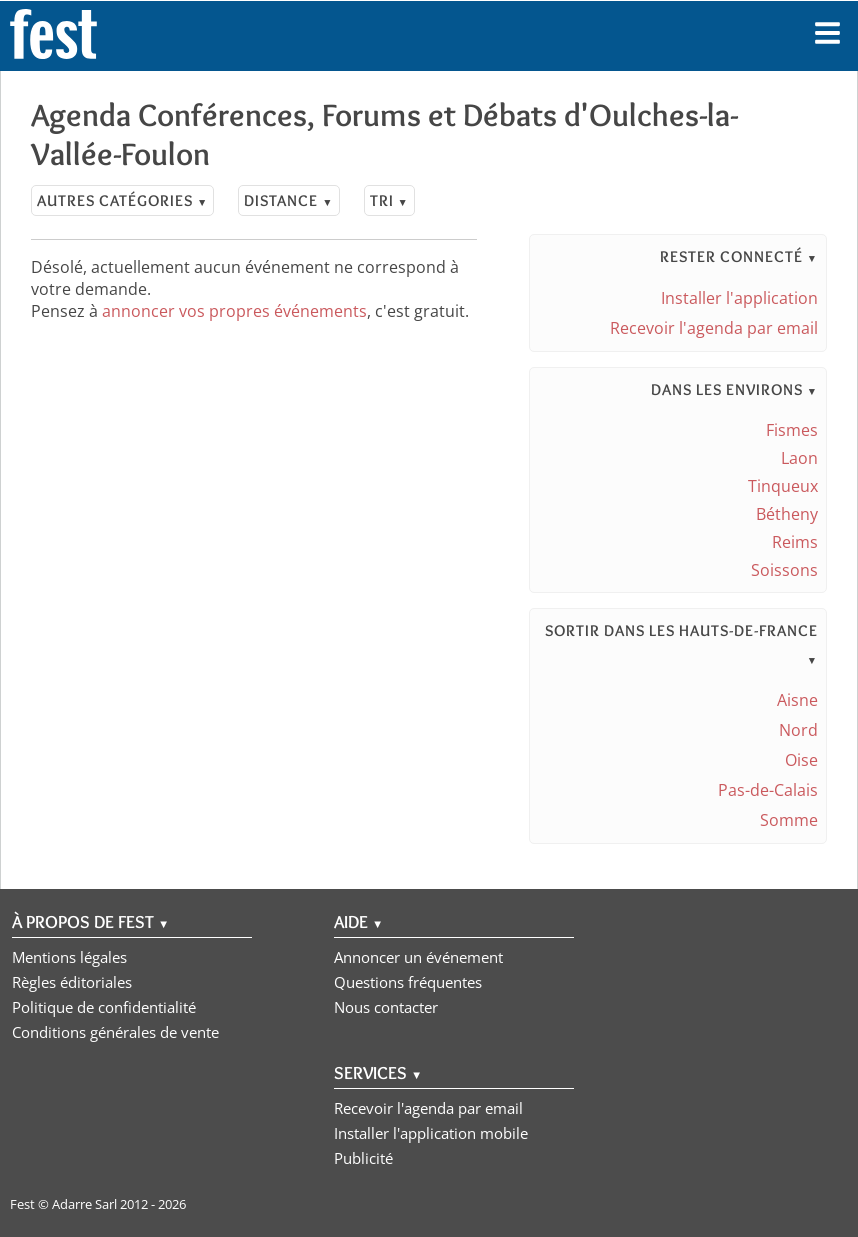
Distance (288, 200)
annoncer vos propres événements (234, 311)
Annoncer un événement (418, 957)
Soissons (784, 570)
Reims (795, 542)
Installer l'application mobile (431, 1133)
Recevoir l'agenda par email (714, 328)
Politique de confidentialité (104, 1007)
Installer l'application (739, 298)
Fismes (792, 430)
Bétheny (787, 514)
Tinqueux (783, 486)
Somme (789, 820)
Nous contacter (386, 1007)
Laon (799, 458)
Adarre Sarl (84, 1204)
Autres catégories (122, 200)
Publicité (363, 1158)
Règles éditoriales (72, 982)
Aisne (797, 700)
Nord (798, 730)
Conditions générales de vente (115, 1032)
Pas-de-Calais (768, 790)
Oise (801, 760)
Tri (389, 200)
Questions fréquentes (408, 982)
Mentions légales (69, 957)
